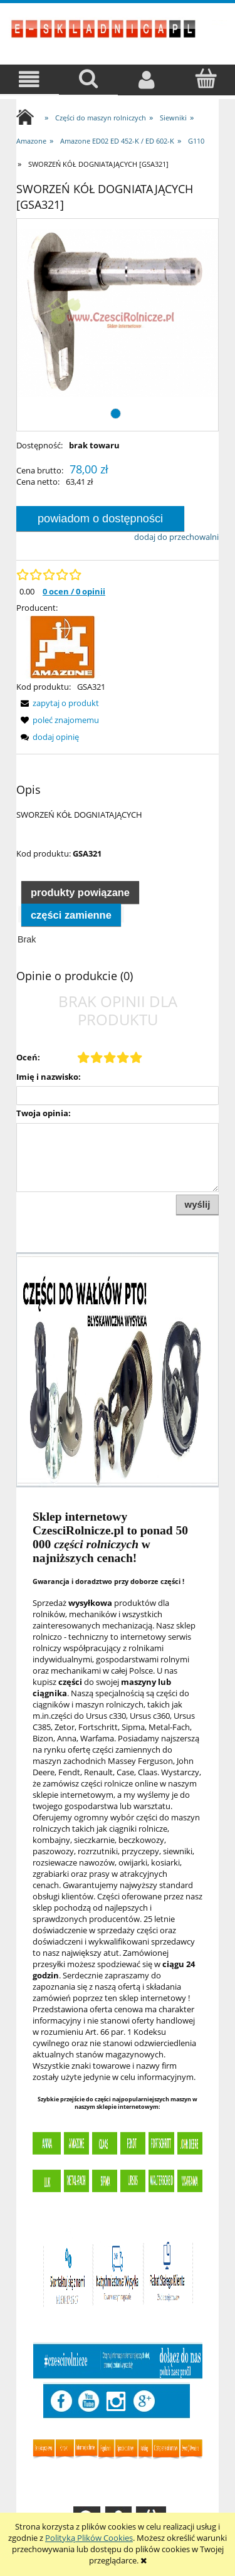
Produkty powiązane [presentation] (80, 892)
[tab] (80, 891)
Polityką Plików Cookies (89, 2537)
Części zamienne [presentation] (71, 915)
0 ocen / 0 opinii (74, 591)
